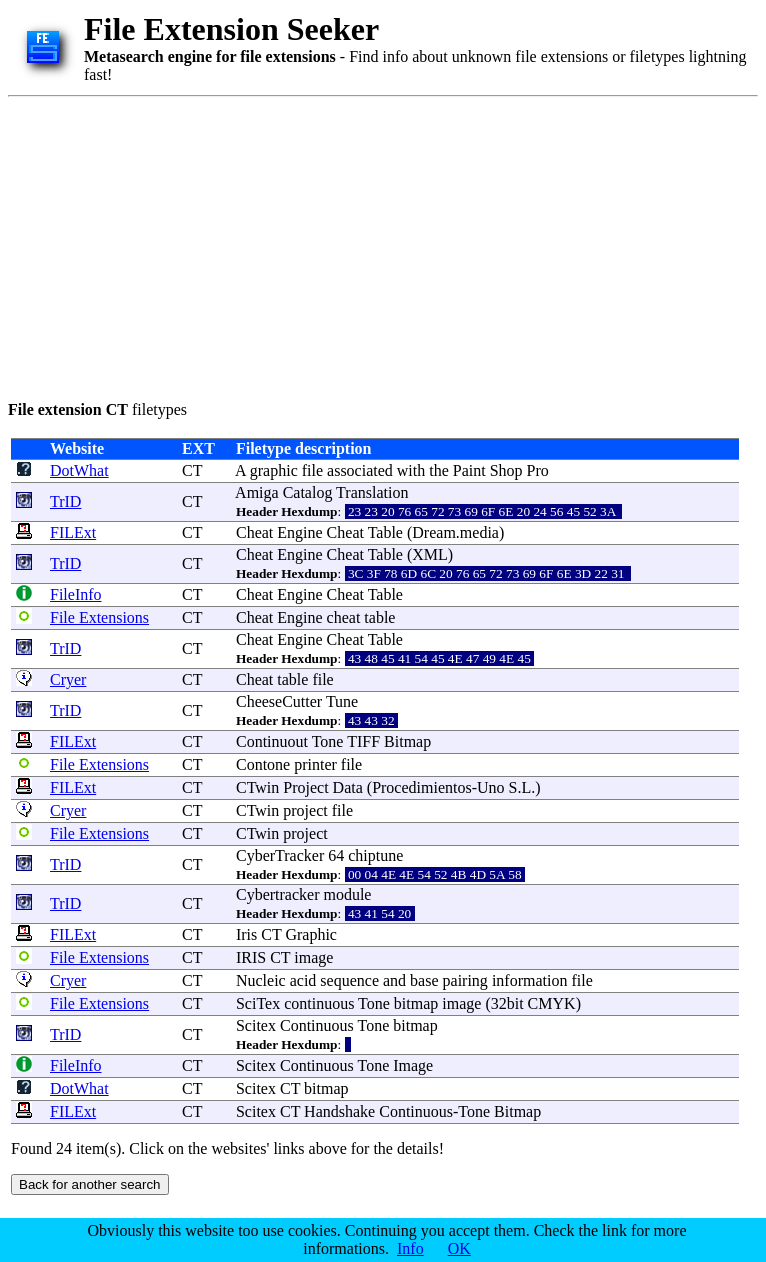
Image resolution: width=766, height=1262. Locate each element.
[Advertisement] (331, 245)
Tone (328, 741)
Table (385, 532)
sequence (349, 980)
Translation (372, 492)
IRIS (251, 957)
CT (192, 470)
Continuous (317, 1025)
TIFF (363, 741)
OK (459, 1248)
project (305, 810)
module (347, 894)
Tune (342, 701)
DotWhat (79, 470)
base (424, 980)
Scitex (256, 1025)
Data (348, 787)
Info (410, 1248)
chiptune (375, 855)
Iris (246, 934)
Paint (469, 470)
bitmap (416, 1003)
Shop (506, 470)
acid (303, 980)
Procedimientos (422, 787)
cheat (344, 617)
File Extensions (99, 617)
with (411, 470)
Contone (263, 764)
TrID (65, 501)
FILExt (73, 532)
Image (413, 1065)
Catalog (308, 492)
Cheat (254, 532)
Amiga (257, 492)
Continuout (272, 741)
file (312, 470)
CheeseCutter (279, 701)
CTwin (257, 787)
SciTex (258, 1003)
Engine (299, 532)
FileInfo (76, 594)
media (479, 532)
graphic (274, 470)
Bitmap (407, 741)
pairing (465, 980)
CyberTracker (280, 855)
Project (305, 787)
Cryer (68, 679)
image (313, 957)
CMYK (552, 1003)
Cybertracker (278, 894)
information (530, 980)
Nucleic (261, 980)
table (379, 617)
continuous (319, 1003)
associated (360, 470)
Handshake (339, 1111)
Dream (434, 532)
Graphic (311, 934)
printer (315, 764)
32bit (507, 1003)
